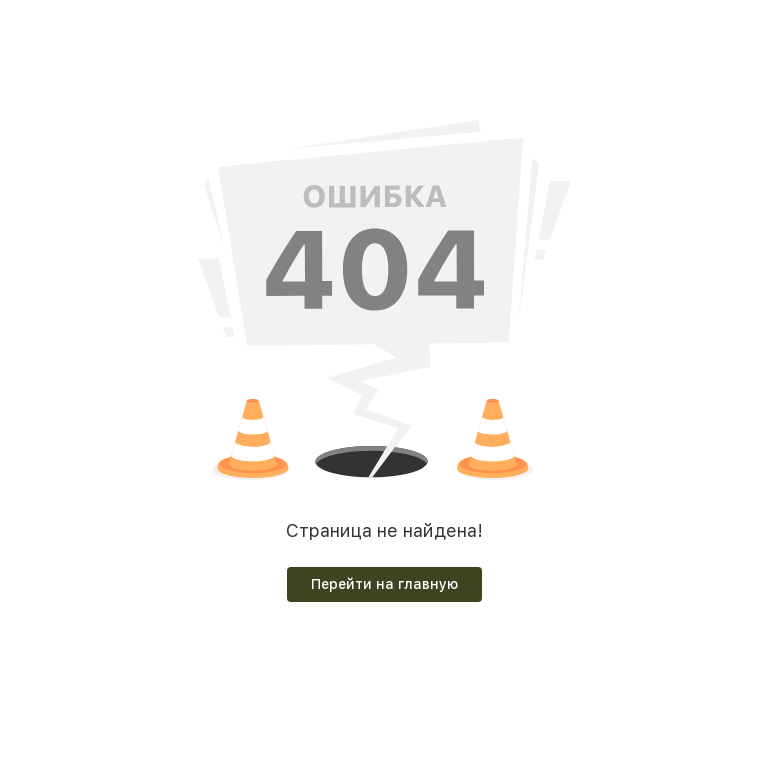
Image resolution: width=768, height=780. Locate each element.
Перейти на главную (384, 584)
